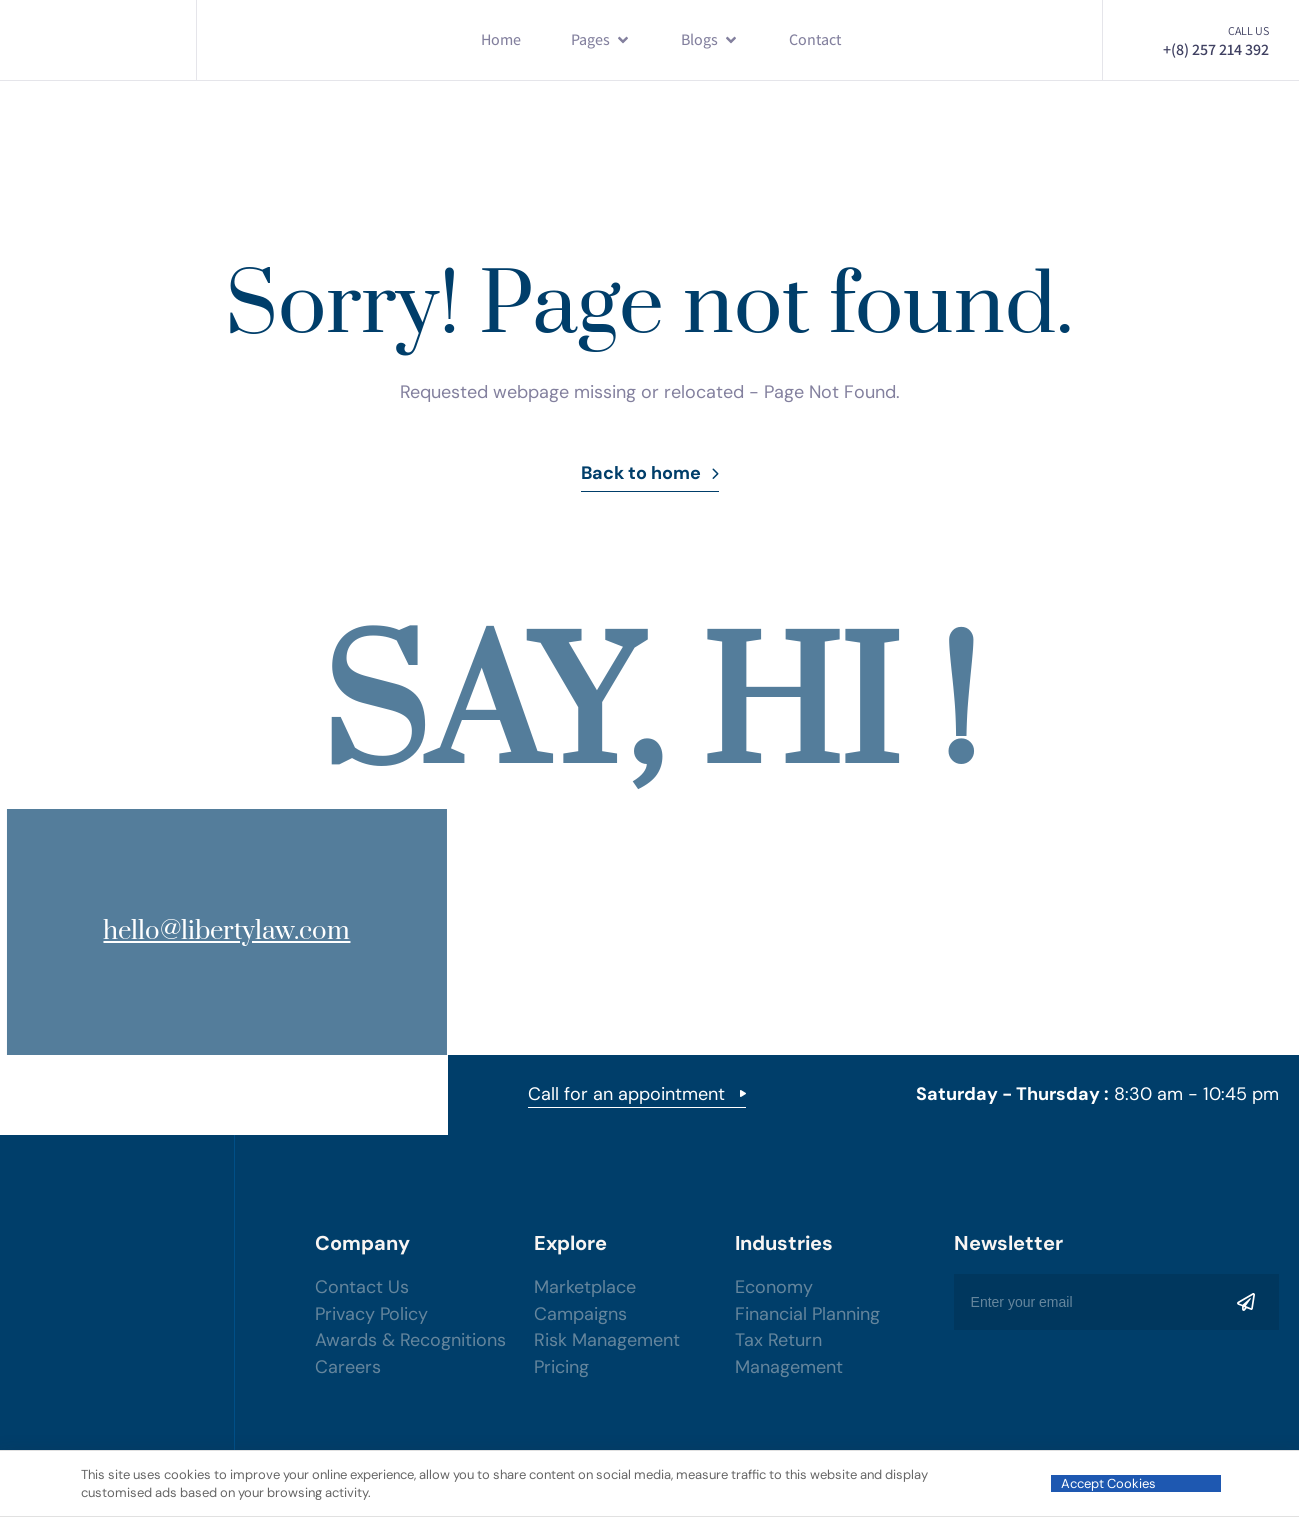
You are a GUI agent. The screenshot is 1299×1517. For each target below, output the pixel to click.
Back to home (650, 473)
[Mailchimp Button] (1246, 1302)
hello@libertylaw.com (202, 931)
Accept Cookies (1108, 1483)
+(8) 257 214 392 (1216, 49)
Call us (1248, 30)
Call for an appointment (637, 1095)
